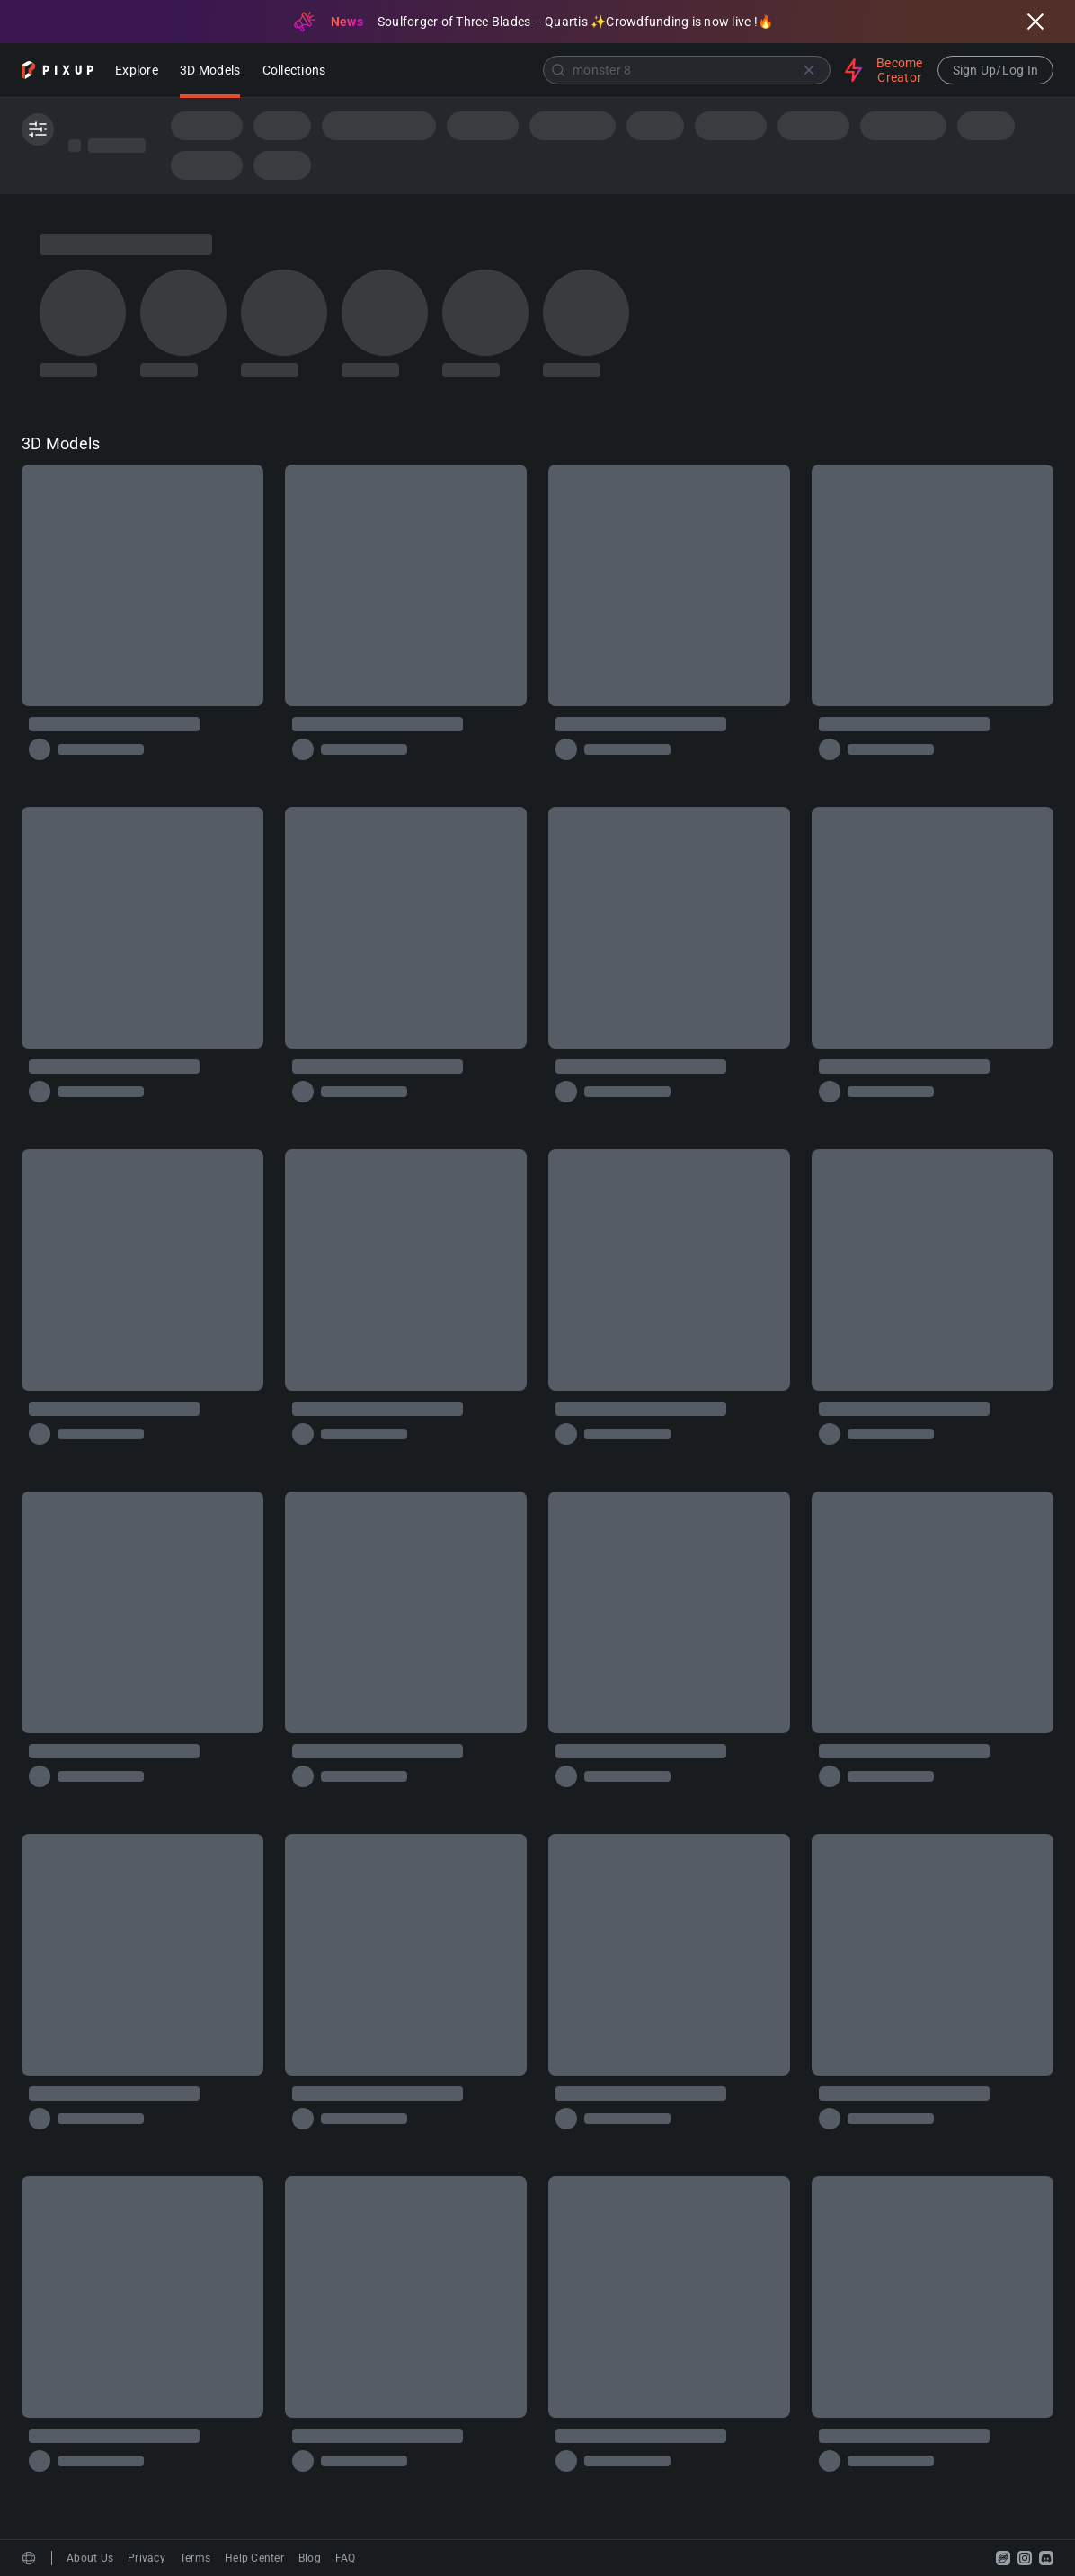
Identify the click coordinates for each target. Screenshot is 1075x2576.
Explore (136, 71)
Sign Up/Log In (996, 70)
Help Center (254, 2558)
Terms (195, 2558)
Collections (294, 71)
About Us (90, 2558)
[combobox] (587, 70)
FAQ (345, 2558)
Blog (309, 2558)
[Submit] (558, 70)
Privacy (146, 2558)
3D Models (210, 71)
